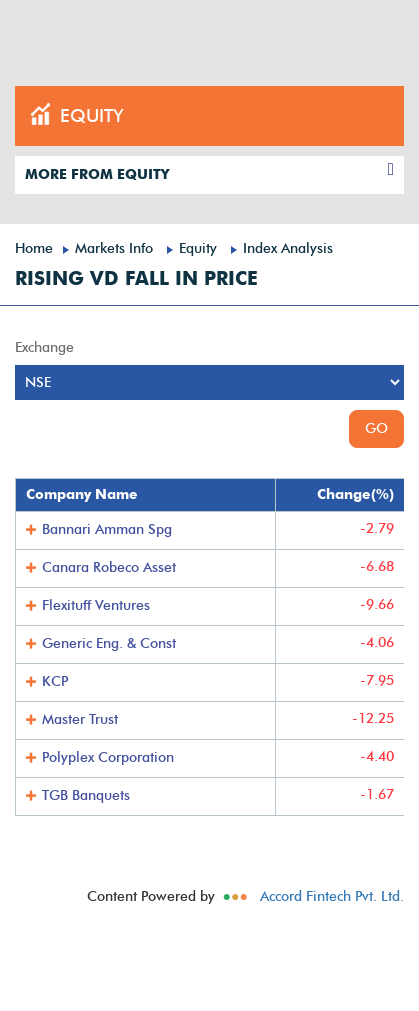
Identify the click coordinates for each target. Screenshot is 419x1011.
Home (34, 248)
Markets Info (114, 248)
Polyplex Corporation (108, 757)
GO (376, 428)
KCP (55, 681)
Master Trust (80, 719)
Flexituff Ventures (96, 605)
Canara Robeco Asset (109, 567)
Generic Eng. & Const (109, 643)
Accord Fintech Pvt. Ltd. (332, 896)
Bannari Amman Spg (107, 529)
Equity (198, 248)
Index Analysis (288, 248)
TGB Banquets (86, 795)
